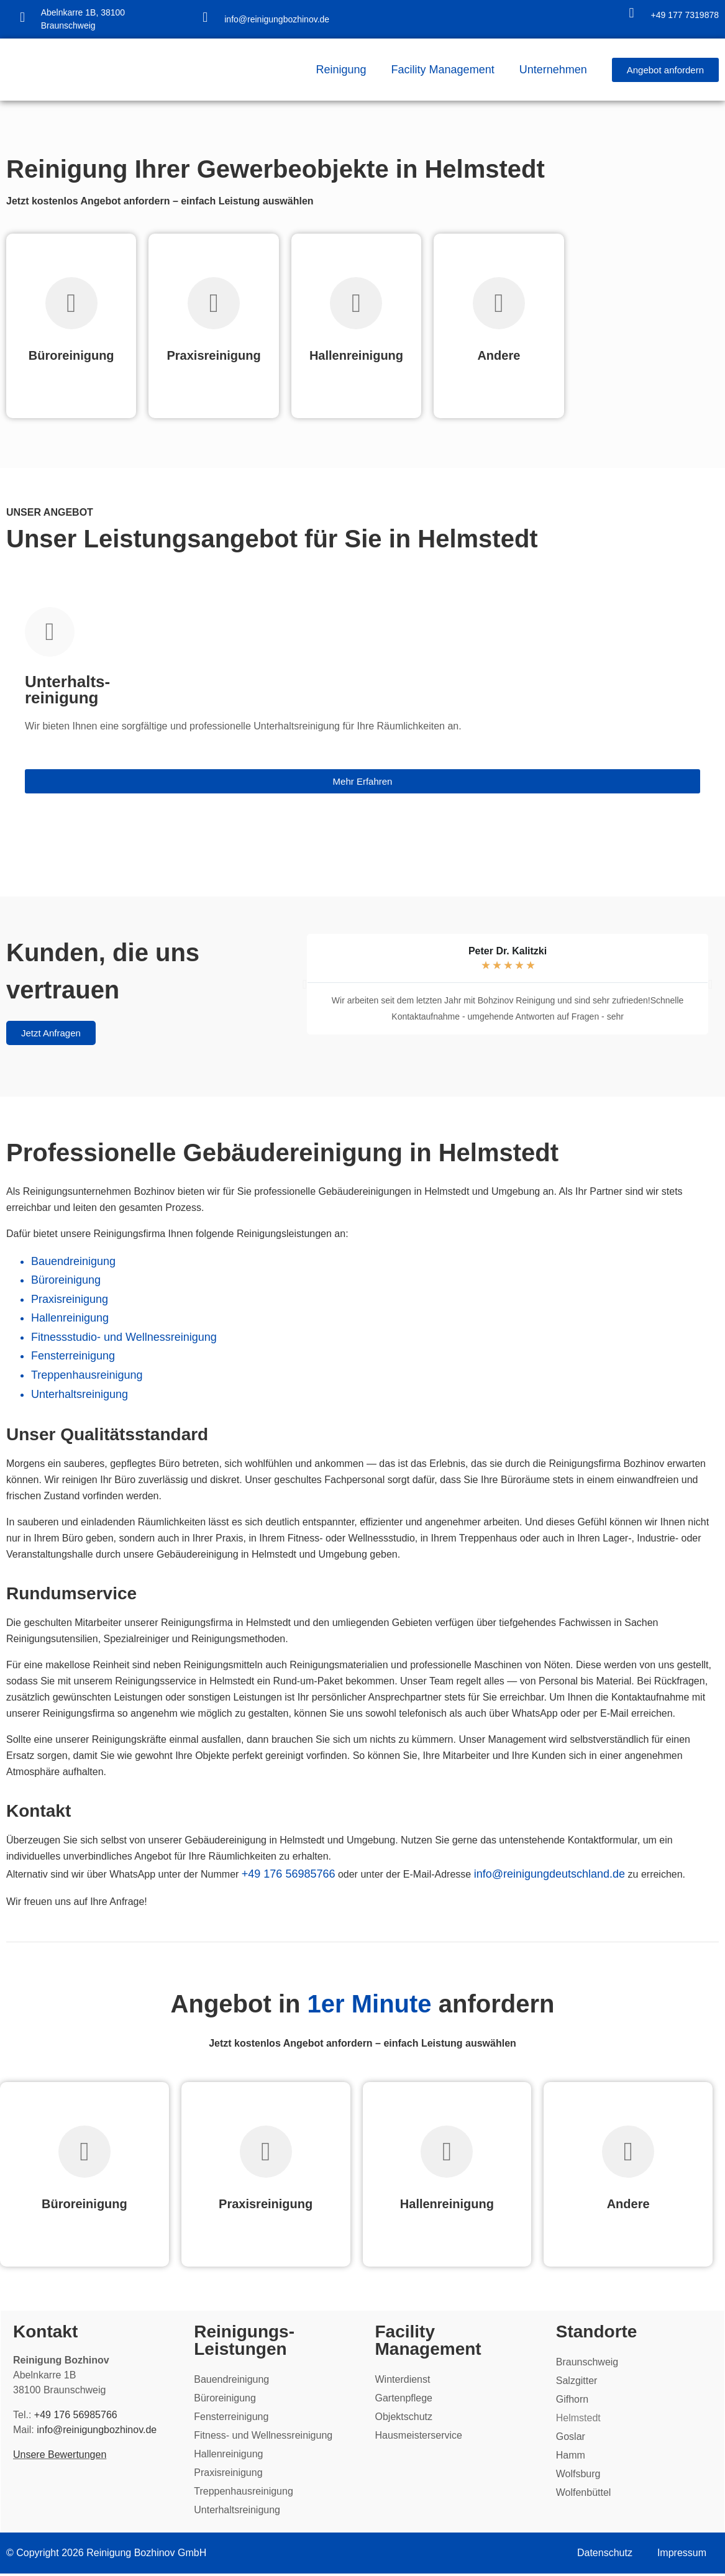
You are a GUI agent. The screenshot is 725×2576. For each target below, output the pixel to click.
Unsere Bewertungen (60, 2455)
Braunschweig (586, 2363)
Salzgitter (576, 2382)
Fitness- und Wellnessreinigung (263, 2436)
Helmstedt (577, 2419)
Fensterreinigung (73, 1356)
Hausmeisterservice (418, 2436)
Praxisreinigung (69, 1299)
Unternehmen (553, 69)
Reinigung (341, 69)
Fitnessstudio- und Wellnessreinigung (124, 1337)
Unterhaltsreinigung (79, 1394)
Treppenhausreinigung (86, 1375)
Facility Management (443, 69)
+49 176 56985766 (288, 1874)
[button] (305, 984)
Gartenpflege (404, 2399)
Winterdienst (403, 2380)
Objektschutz (403, 2418)
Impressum (681, 2555)
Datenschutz (604, 2555)
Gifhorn (571, 2400)
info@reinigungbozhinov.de (276, 19)
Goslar (570, 2437)
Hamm (570, 2456)
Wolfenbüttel (583, 2493)
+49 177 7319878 (685, 15)
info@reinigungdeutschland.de (549, 1874)
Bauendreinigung (73, 1261)
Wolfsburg (577, 2475)
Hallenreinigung (70, 1318)
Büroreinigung (66, 1280)
